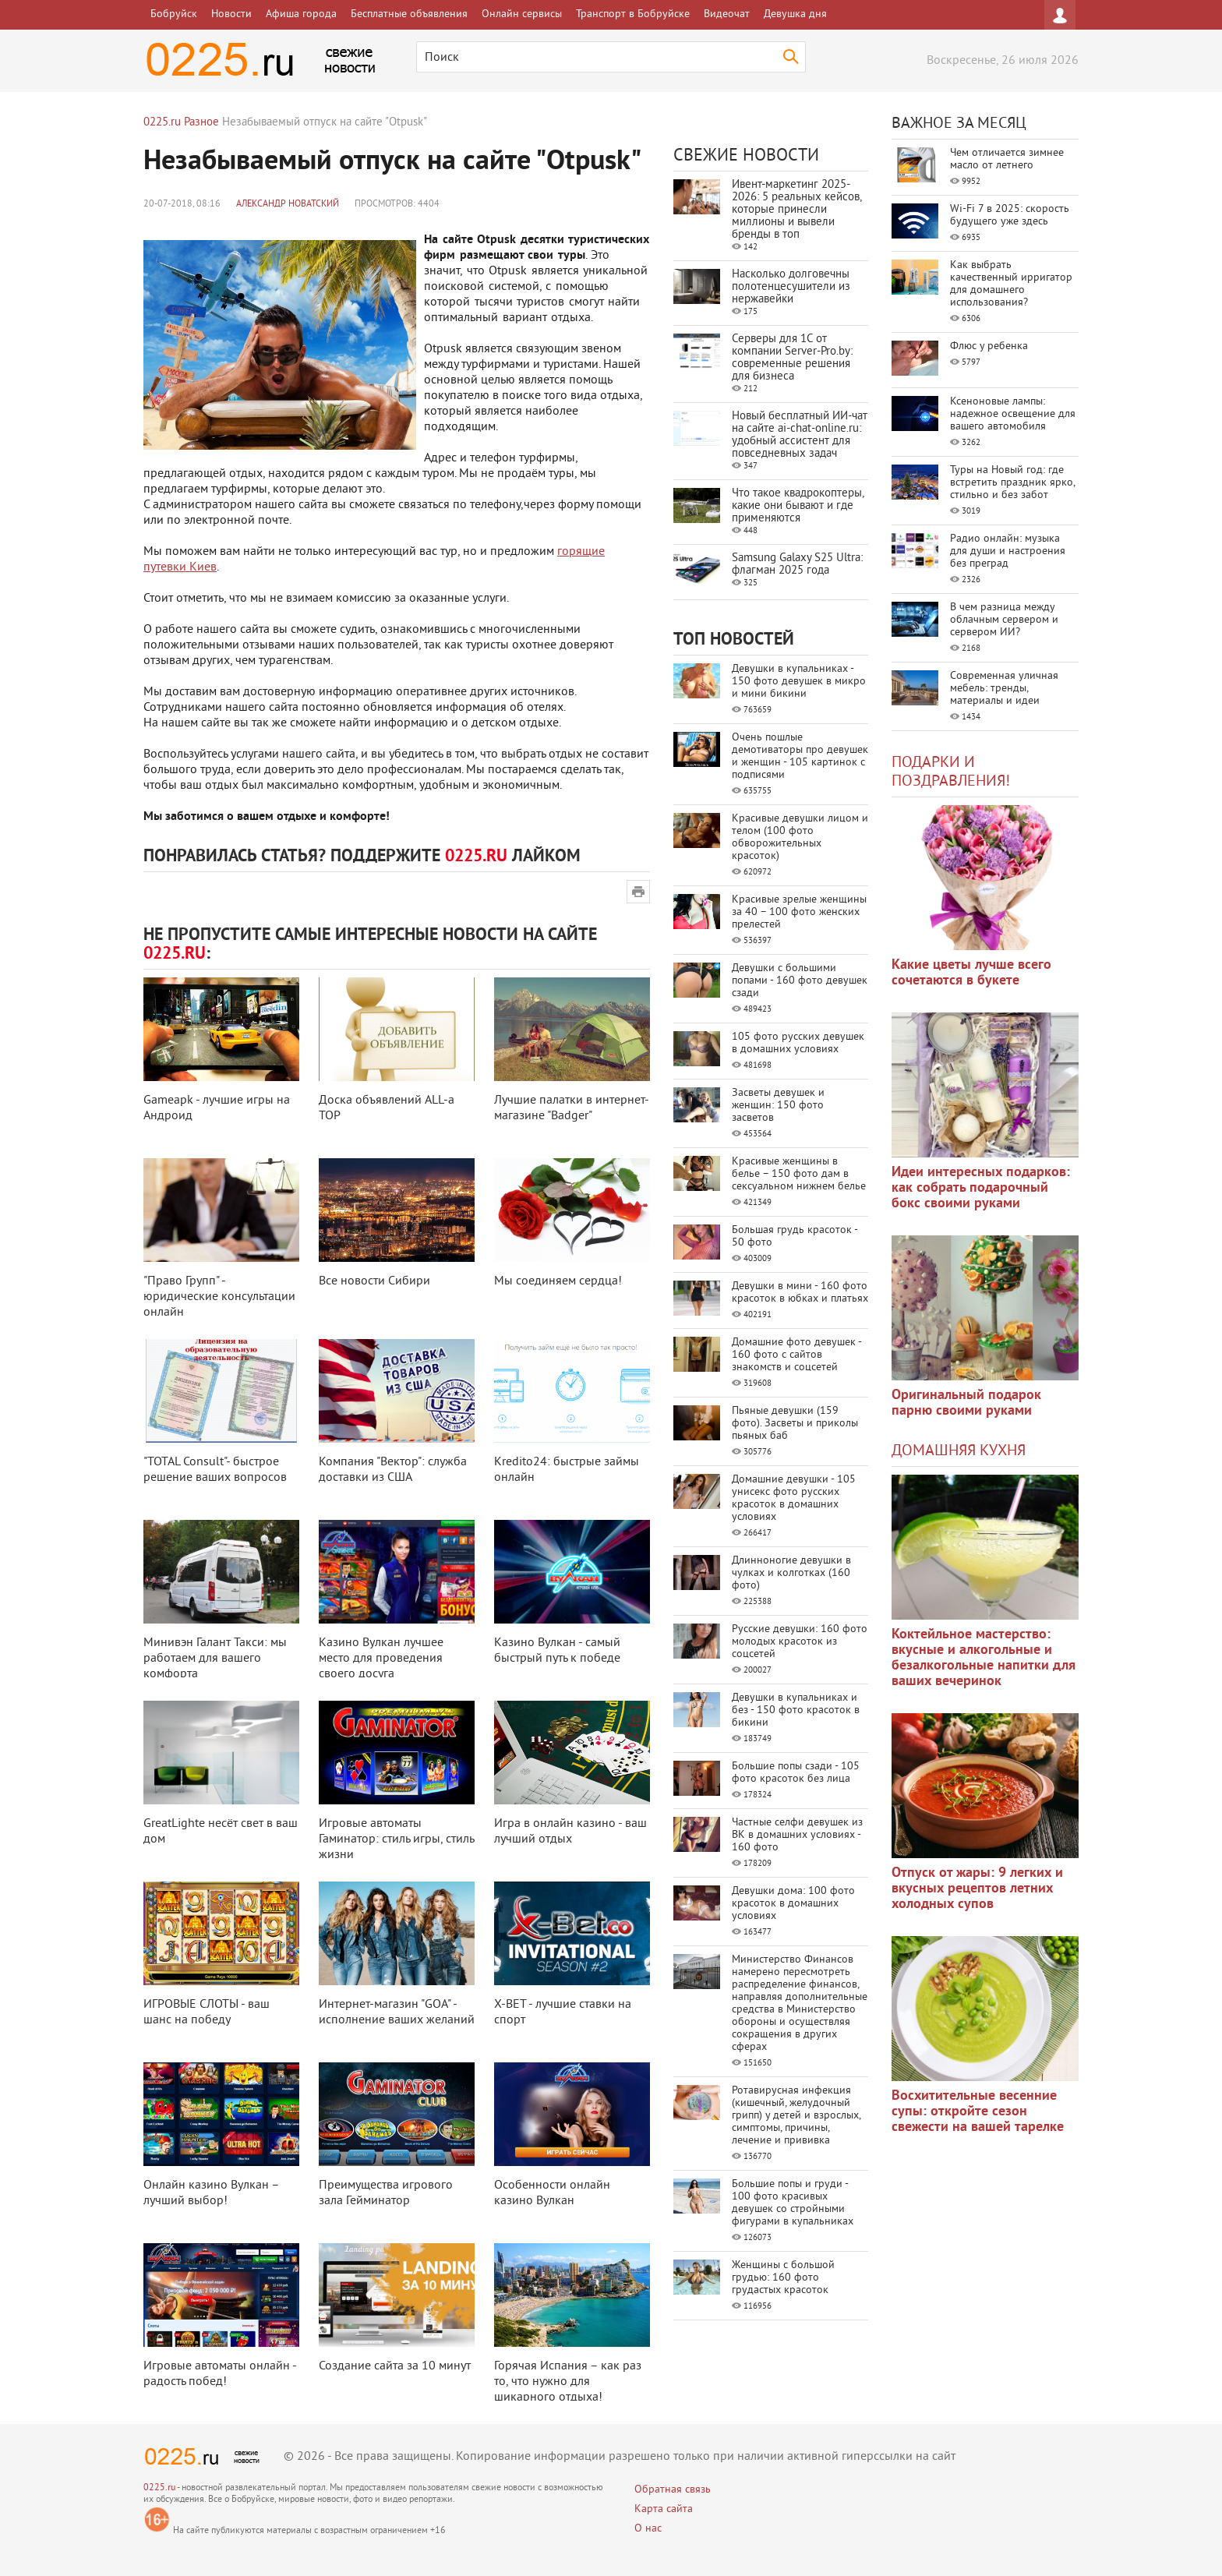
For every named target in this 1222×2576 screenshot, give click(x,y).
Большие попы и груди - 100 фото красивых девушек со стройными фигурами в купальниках (792, 2203)
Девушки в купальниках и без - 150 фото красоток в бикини (796, 1710)
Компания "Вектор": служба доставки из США (393, 1470)
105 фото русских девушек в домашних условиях (798, 1043)
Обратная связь (672, 2489)
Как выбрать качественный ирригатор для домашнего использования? (1011, 284)
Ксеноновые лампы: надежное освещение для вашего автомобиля (1012, 414)
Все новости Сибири (374, 1281)
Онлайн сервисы (522, 14)
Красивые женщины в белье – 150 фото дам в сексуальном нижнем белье (799, 1174)
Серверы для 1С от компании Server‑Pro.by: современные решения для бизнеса (792, 358)
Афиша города (301, 14)
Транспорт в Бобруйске (633, 14)
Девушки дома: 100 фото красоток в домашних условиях (793, 1904)
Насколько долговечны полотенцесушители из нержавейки (791, 287)
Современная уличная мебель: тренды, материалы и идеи (1004, 689)
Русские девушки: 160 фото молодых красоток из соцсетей (799, 1642)
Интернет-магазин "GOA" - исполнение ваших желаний (397, 2012)
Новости (231, 14)
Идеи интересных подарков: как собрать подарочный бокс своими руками (981, 1188)
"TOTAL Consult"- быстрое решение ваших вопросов (215, 1470)
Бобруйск (173, 14)
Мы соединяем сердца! (558, 1281)
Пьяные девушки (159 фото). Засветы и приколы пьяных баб (795, 1424)
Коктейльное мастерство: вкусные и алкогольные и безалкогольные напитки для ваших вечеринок (983, 1658)
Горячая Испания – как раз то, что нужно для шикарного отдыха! (567, 2382)
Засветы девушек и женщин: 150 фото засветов (778, 1106)
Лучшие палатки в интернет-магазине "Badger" (571, 1108)
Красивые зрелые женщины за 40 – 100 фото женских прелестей (799, 912)
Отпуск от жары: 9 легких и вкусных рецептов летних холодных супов (977, 1888)
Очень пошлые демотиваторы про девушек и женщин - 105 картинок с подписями (800, 756)
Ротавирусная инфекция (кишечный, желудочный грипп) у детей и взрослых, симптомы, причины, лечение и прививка (796, 2115)
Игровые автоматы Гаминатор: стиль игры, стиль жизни (396, 1839)
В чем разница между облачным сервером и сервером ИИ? (1004, 620)
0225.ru (159, 2488)
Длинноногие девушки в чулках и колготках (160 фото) (791, 1573)
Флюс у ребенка (989, 346)
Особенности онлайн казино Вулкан (552, 2193)
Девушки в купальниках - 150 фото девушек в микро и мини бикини (799, 682)
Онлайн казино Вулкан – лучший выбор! (211, 2193)
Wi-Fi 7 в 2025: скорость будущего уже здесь (1009, 215)
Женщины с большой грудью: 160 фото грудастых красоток (783, 2278)
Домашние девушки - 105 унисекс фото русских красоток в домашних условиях (794, 1498)
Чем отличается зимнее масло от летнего (1007, 159)
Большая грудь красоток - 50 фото (794, 1236)
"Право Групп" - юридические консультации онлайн (219, 1297)
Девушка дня (795, 14)
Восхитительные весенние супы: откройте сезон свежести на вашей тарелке (978, 2111)
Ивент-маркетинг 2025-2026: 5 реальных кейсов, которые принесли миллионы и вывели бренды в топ (796, 210)
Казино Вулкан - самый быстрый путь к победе (557, 1650)
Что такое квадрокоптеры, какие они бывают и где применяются (798, 506)
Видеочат (727, 14)
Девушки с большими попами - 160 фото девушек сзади (799, 981)
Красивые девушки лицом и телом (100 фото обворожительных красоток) (800, 837)
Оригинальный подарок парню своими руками (966, 1403)
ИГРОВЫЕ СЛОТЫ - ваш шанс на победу (206, 2012)
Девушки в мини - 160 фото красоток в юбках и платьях (800, 1293)
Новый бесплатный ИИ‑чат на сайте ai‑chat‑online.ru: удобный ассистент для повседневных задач (799, 435)
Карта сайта (663, 2509)
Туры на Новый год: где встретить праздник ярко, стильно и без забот (1012, 483)
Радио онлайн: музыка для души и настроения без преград (1007, 551)
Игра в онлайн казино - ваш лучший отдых (570, 1831)
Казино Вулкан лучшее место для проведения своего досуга (381, 1658)
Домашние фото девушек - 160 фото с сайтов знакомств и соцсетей (796, 1355)
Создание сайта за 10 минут (395, 2366)
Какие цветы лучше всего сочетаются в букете (971, 973)
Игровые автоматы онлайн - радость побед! (219, 2374)
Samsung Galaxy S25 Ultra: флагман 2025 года (797, 564)
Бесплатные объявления (409, 14)
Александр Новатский (287, 204)
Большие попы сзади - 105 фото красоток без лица (796, 1773)
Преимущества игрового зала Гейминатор (386, 2193)
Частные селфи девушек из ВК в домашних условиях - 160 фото (797, 1835)
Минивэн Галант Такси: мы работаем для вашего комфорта (215, 1658)
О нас (648, 2528)
